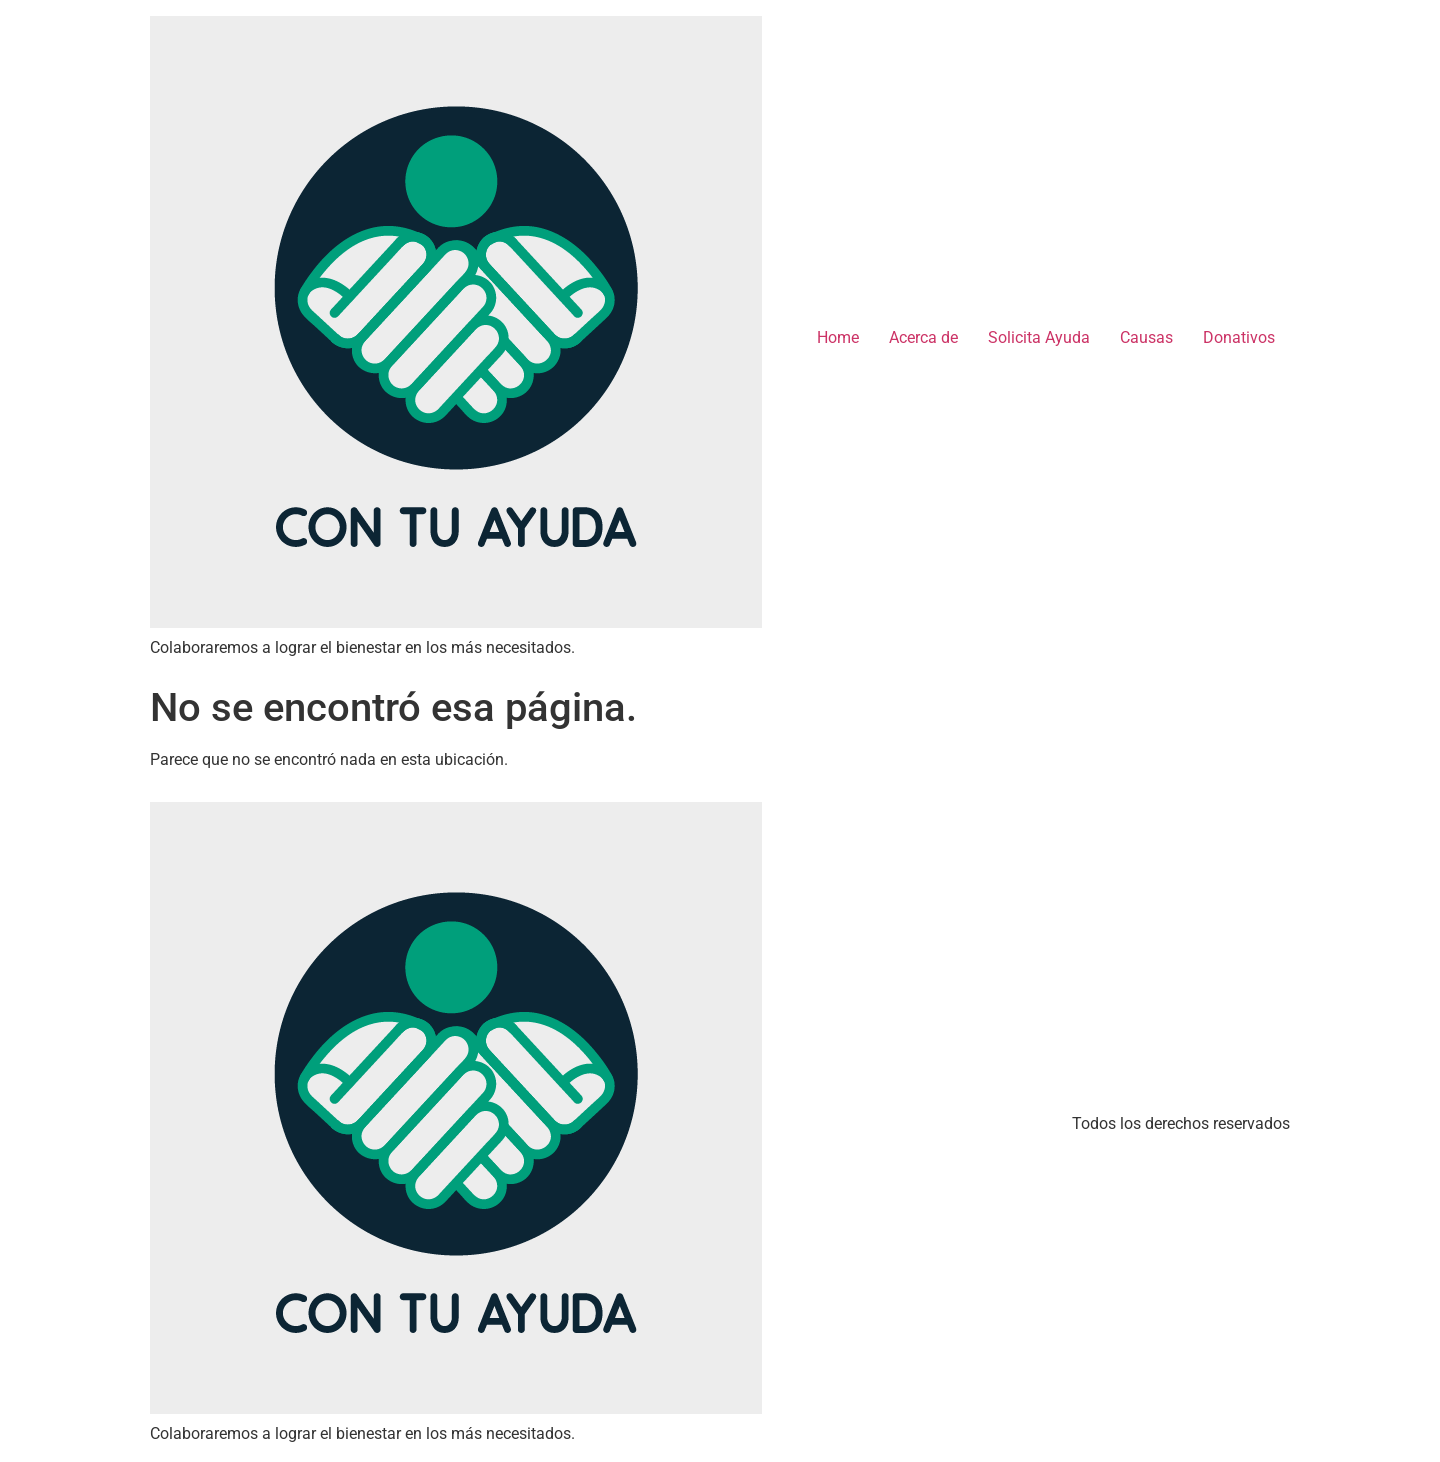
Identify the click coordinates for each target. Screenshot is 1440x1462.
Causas (1146, 337)
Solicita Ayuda (1039, 337)
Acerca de (923, 337)
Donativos (1239, 337)
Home (838, 337)
